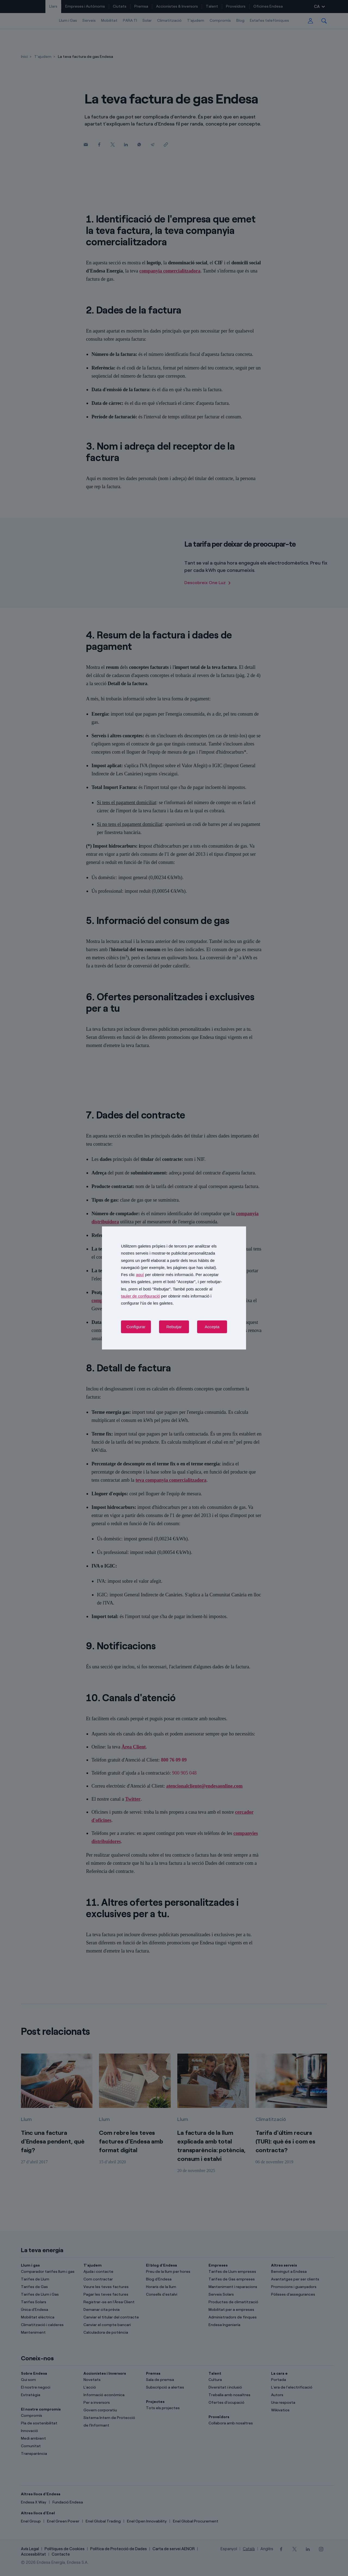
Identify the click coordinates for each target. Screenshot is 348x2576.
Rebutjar (174, 1327)
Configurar (135, 1327)
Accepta (212, 1327)
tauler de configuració (140, 1296)
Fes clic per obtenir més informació (157, 1274)
